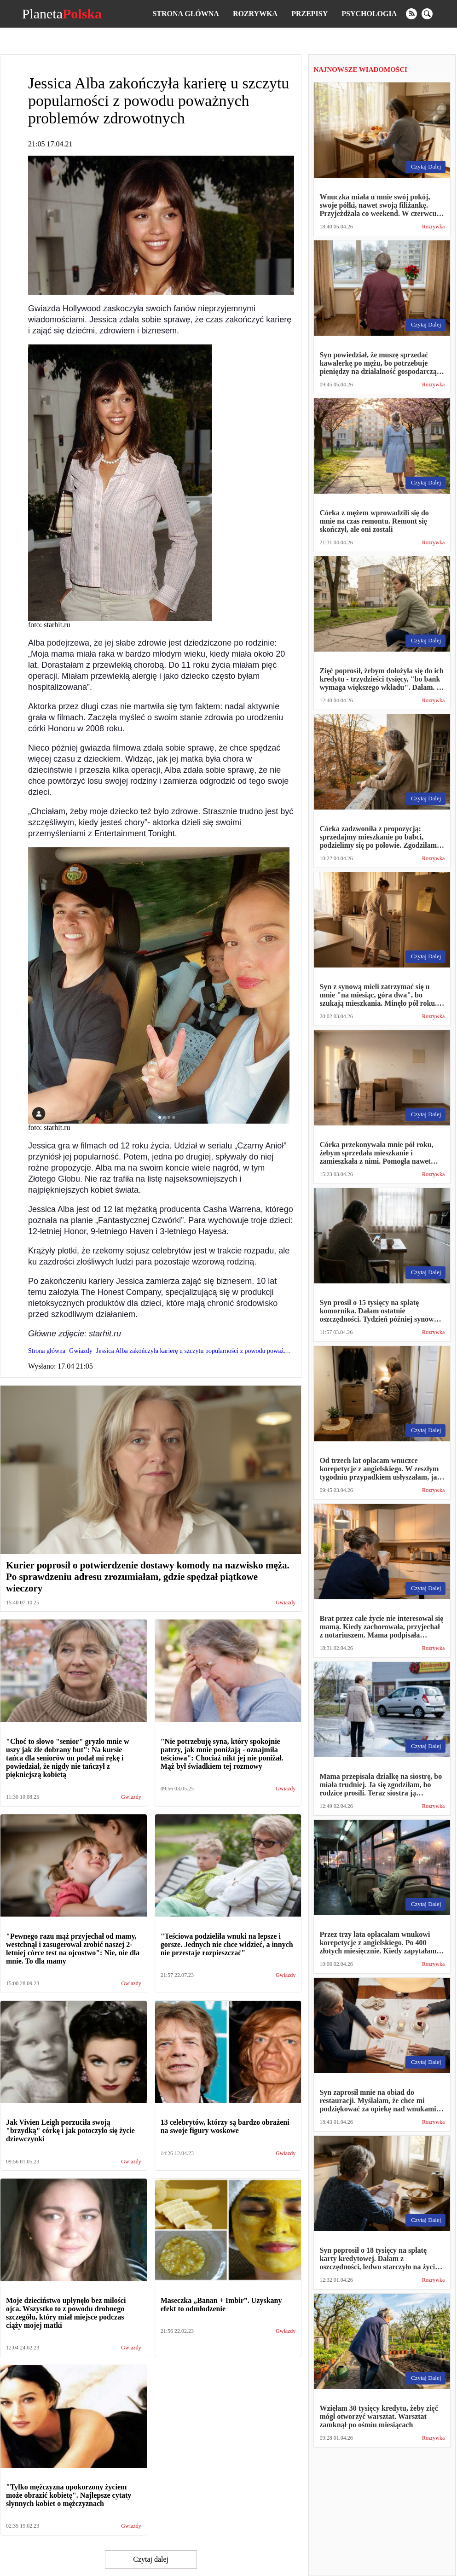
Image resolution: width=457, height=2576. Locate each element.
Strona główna (185, 13)
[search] (427, 13)
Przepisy (309, 13)
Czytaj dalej (150, 2559)
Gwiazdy (285, 1603)
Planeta (62, 14)
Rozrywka (255, 13)
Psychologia (369, 13)
